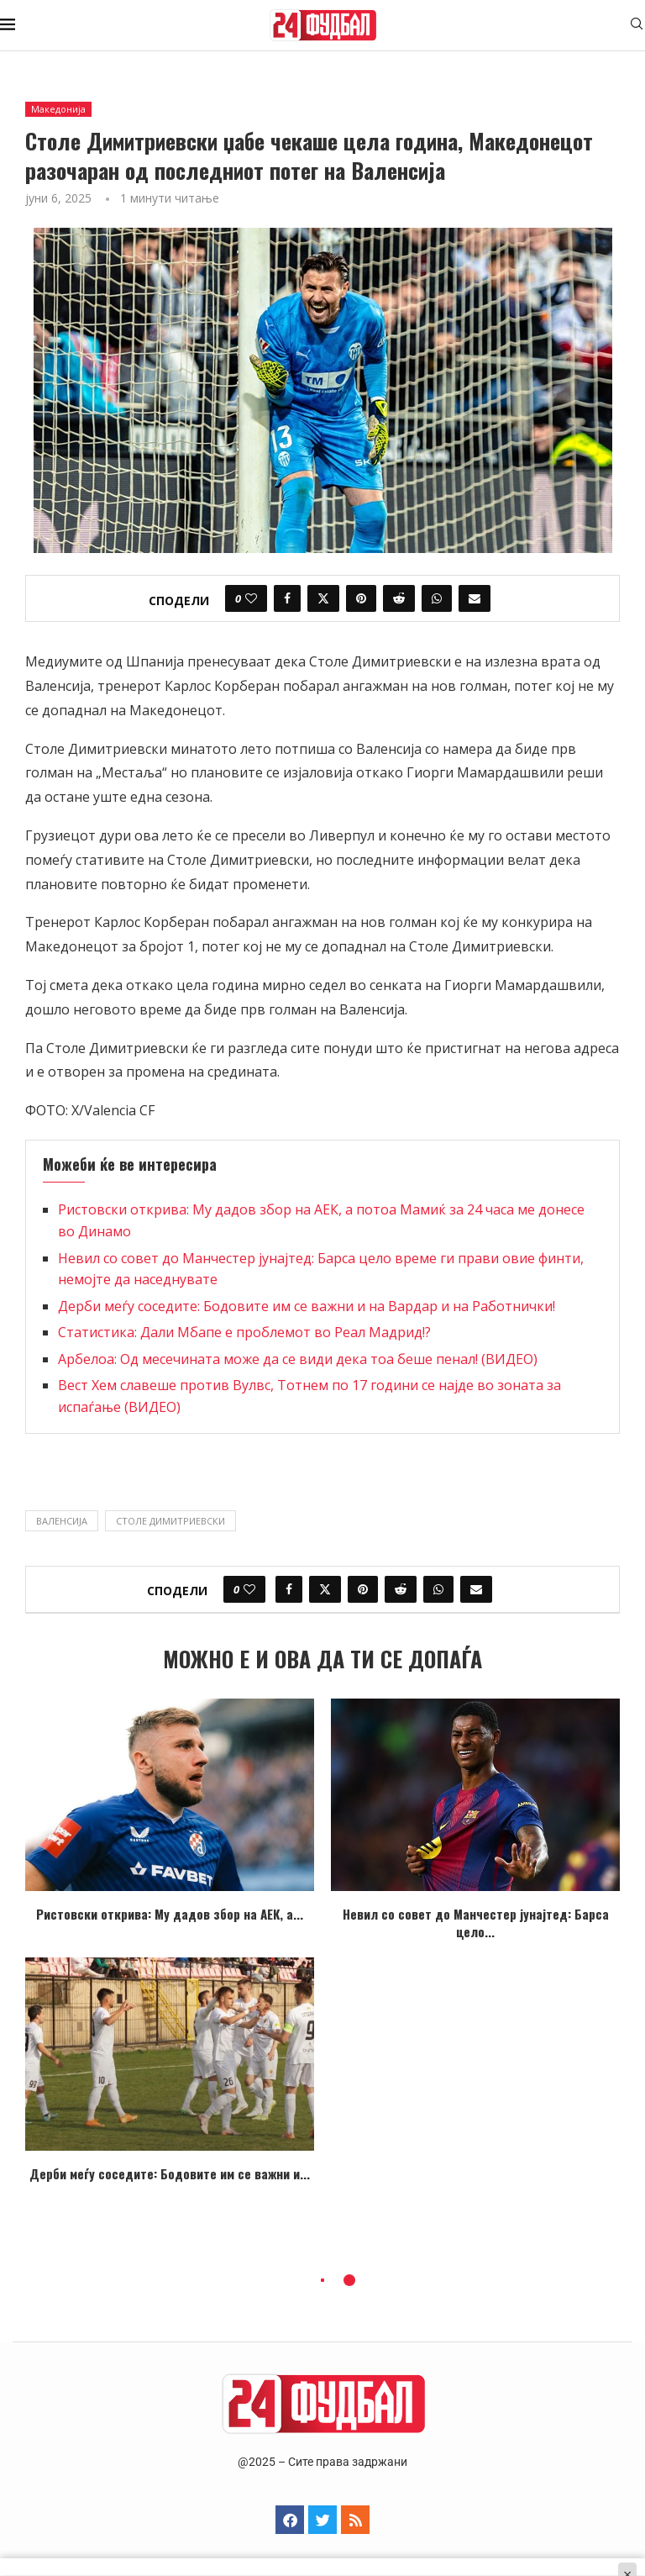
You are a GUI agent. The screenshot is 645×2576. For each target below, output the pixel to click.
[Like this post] (251, 598)
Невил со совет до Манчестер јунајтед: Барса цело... (476, 1922)
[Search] (636, 26)
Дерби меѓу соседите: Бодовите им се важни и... (169, 2173)
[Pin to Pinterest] (361, 598)
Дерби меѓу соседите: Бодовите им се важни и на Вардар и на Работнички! (306, 1306)
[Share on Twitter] (323, 598)
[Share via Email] (474, 598)
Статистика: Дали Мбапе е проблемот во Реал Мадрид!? (244, 1332)
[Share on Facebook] (287, 598)
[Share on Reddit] (399, 598)
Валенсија (61, 1521)
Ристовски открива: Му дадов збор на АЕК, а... (169, 1913)
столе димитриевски (170, 1521)
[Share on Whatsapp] (437, 598)
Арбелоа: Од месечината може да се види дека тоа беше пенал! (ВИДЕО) (298, 1359)
